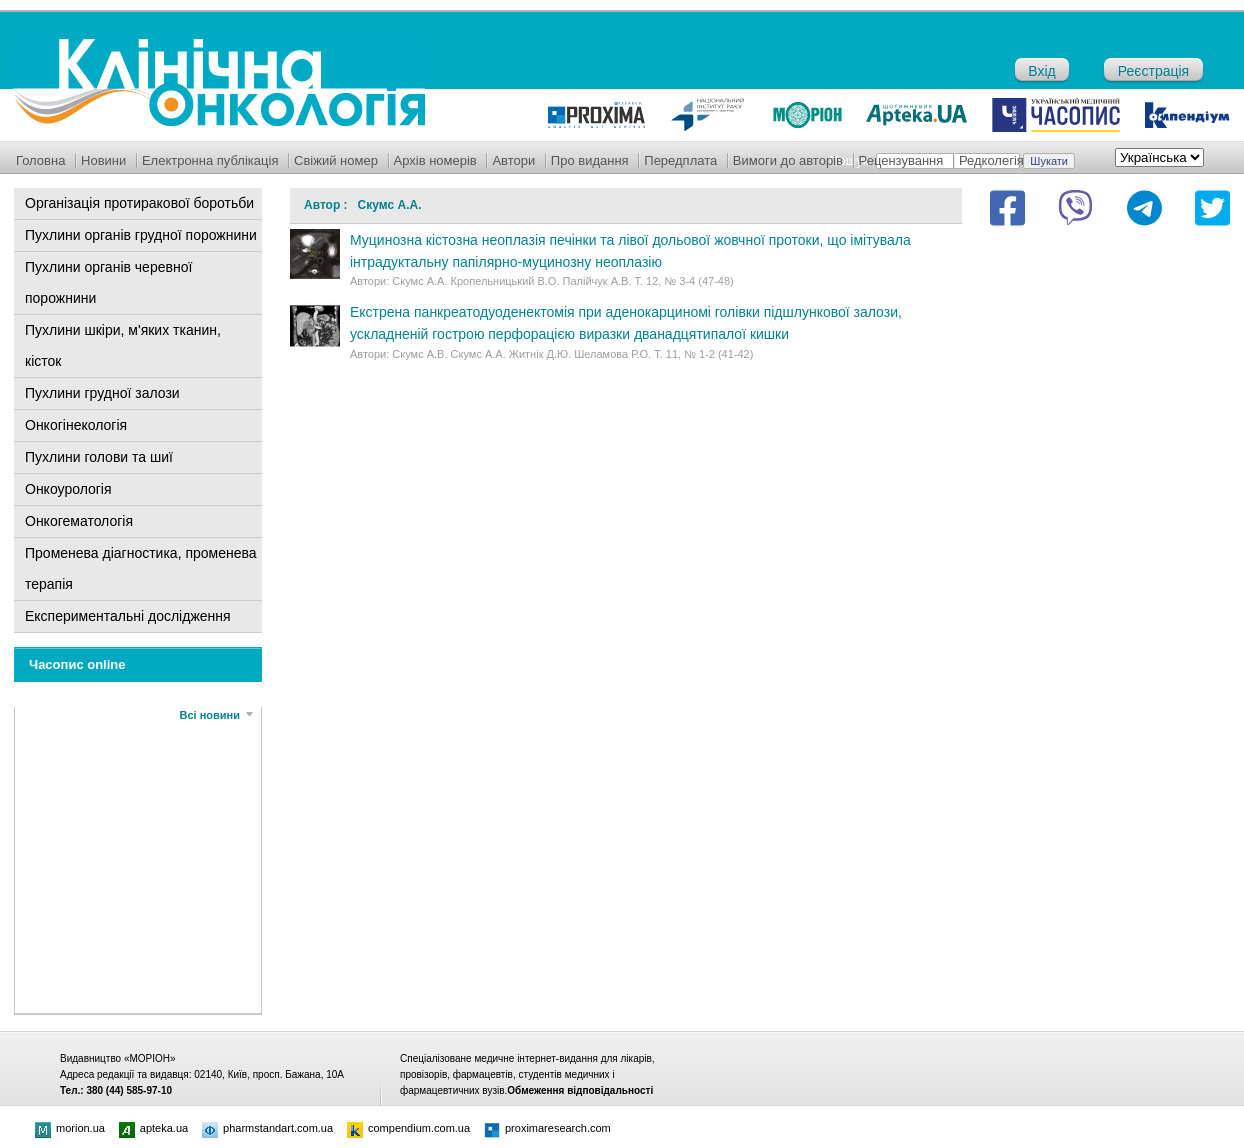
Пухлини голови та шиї (99, 457)
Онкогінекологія (76, 425)
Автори (513, 160)
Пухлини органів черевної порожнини (108, 282)
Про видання (590, 160)
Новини (103, 160)
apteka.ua (153, 1128)
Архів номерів (435, 160)
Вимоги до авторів (788, 160)
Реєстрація (1153, 71)
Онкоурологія (68, 489)
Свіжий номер (336, 160)
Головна (40, 160)
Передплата (680, 160)
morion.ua (70, 1128)
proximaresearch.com (547, 1128)
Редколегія (991, 160)
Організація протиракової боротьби (139, 203)
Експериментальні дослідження (128, 616)
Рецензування (901, 160)
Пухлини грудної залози (102, 393)
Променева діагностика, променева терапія (141, 568)
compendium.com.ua (408, 1128)
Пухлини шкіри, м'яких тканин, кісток (123, 345)
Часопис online (77, 664)
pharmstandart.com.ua (267, 1128)
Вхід (1041, 71)
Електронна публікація (210, 160)
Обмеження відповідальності (580, 1090)
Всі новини (210, 715)
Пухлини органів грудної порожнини (141, 235)
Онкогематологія (79, 521)
